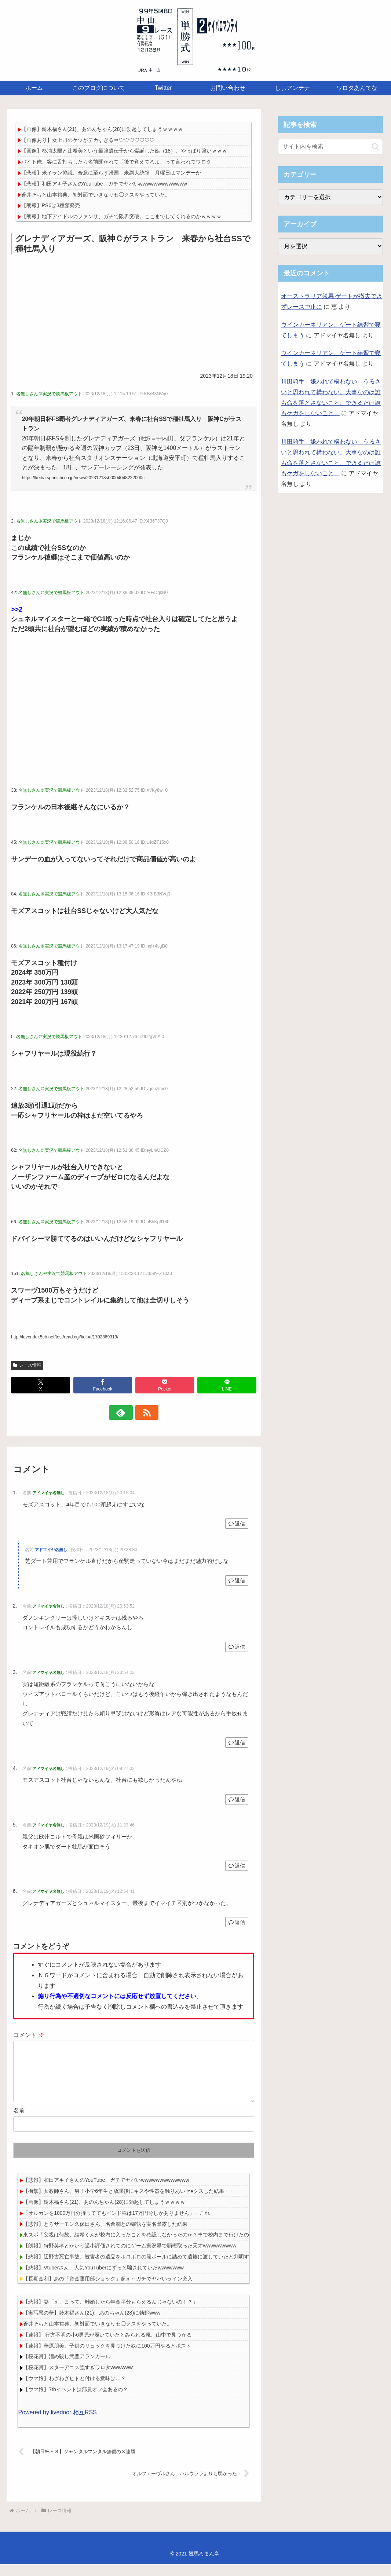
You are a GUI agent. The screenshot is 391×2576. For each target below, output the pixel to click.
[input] (330, 146)
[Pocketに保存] (164, 1385)
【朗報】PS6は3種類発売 (50, 205)
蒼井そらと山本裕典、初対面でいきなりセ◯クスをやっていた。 (95, 195)
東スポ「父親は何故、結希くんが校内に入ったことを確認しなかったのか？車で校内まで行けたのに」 (141, 2246)
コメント (28, 2035)
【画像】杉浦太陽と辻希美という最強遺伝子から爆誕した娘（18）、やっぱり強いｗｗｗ (124, 151)
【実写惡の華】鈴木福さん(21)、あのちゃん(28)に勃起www (91, 2324)
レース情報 (27, 1365)
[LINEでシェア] (226, 1385)
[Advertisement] (133, 311)
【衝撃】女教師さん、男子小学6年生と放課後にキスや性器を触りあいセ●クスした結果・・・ (131, 2203)
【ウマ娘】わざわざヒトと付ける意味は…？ (74, 2390)
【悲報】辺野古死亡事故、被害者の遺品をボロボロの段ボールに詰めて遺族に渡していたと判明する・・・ (146, 2268)
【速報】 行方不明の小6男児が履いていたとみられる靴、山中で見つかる (107, 2346)
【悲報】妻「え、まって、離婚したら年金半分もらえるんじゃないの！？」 (110, 2313)
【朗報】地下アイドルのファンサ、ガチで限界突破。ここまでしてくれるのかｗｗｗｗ (121, 216)
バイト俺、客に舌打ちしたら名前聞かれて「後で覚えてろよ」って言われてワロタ (116, 162)
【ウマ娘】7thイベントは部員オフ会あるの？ (75, 2401)
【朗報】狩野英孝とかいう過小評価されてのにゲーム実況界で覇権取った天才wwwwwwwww (129, 2257)
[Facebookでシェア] (102, 1385)
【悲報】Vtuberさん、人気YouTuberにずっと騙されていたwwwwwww (103, 2279)
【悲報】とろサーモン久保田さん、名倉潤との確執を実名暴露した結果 (105, 2236)
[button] (375, 146)
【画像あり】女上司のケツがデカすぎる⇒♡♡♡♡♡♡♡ (88, 140)
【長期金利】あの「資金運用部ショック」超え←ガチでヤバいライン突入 (108, 2290)
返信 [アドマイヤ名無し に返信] (237, 1524)
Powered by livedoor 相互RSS (57, 2424)
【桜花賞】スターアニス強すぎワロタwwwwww (78, 2379)
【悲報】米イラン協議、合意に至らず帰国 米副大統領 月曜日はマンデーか (111, 173)
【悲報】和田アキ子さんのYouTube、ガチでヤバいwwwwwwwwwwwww (104, 184)
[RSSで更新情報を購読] (142, 1412)
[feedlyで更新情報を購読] (125, 1412)
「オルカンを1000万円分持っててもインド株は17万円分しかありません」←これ (116, 2225)
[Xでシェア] (40, 1385)
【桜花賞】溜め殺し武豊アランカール (66, 2368)
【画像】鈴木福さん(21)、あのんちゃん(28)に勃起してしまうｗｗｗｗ (102, 129)
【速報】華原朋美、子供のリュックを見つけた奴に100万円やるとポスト (107, 2357)
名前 (19, 2122)
